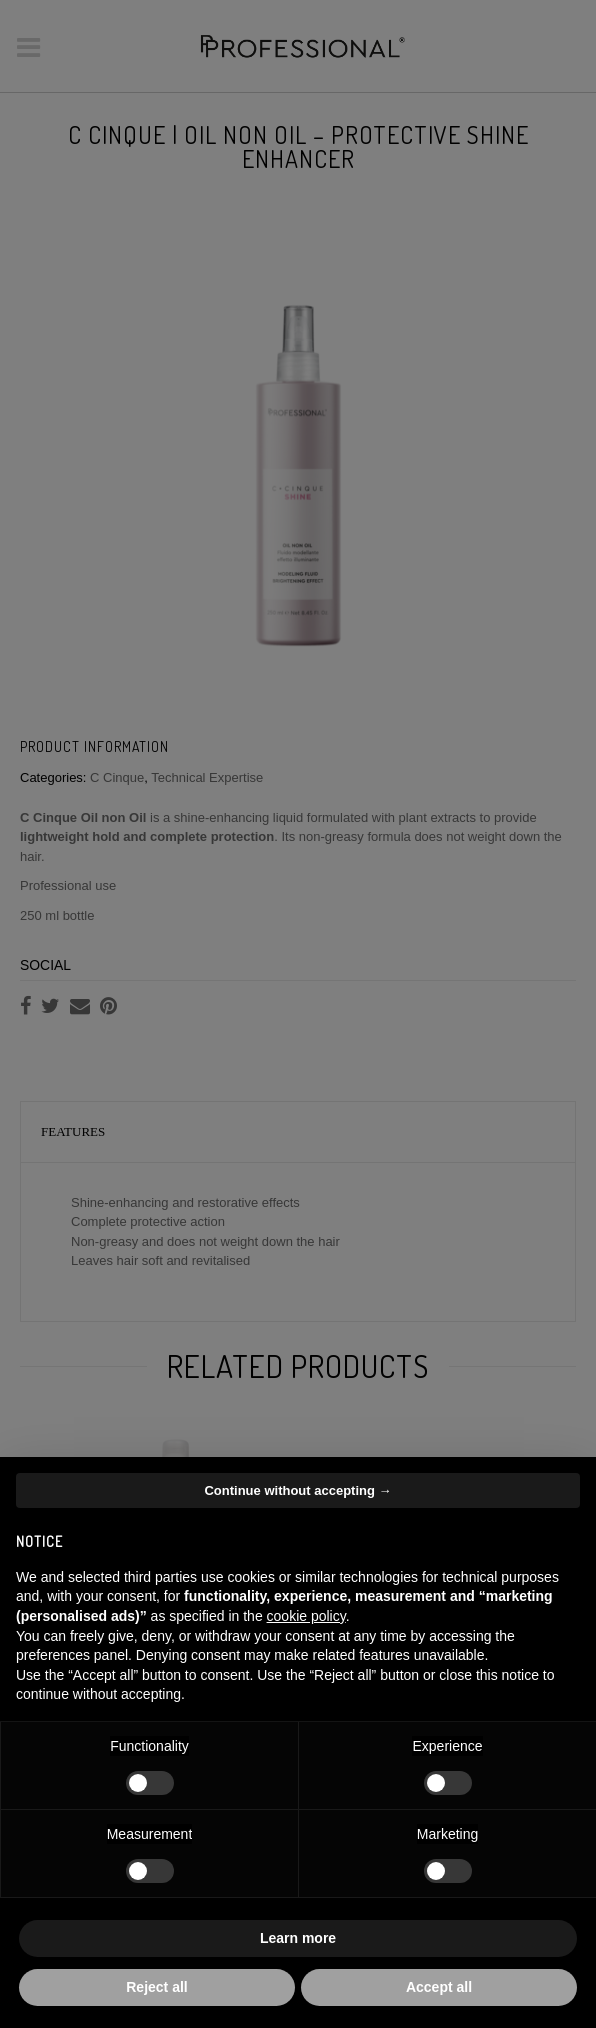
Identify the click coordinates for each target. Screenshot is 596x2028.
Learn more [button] (298, 1938)
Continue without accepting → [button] (297, 1490)
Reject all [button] (156, 1987)
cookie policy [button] (306, 1616)
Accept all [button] (439, 1987)
